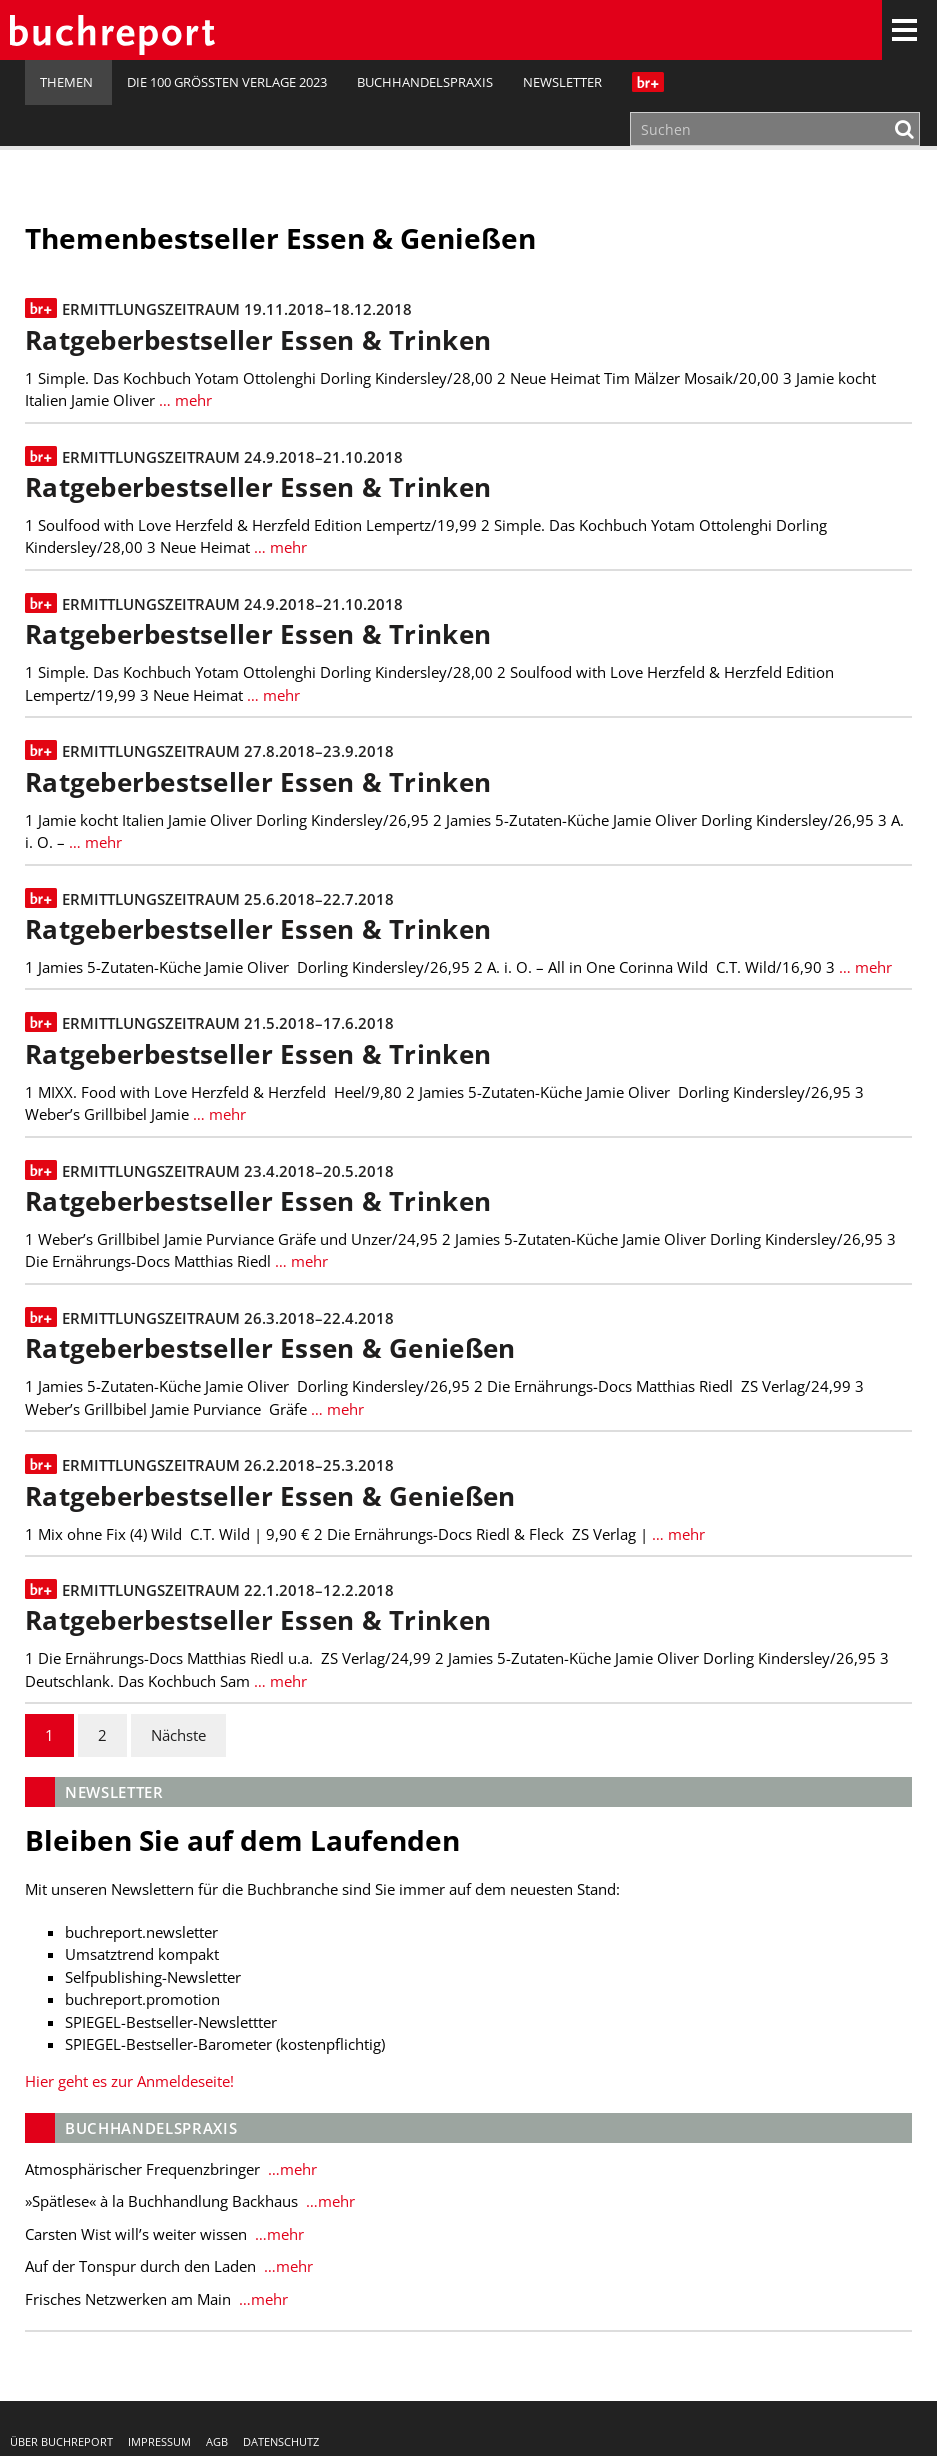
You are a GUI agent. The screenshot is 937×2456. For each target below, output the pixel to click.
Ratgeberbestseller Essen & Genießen (270, 1348)
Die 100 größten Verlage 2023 (227, 82)
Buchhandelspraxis (425, 82)
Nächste (178, 1735)
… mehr (183, 400)
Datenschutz (281, 2441)
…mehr (290, 2169)
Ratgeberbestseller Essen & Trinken (258, 340)
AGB (217, 2441)
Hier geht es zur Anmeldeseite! (129, 2081)
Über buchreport (61, 2441)
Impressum (159, 2441)
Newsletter (562, 82)
